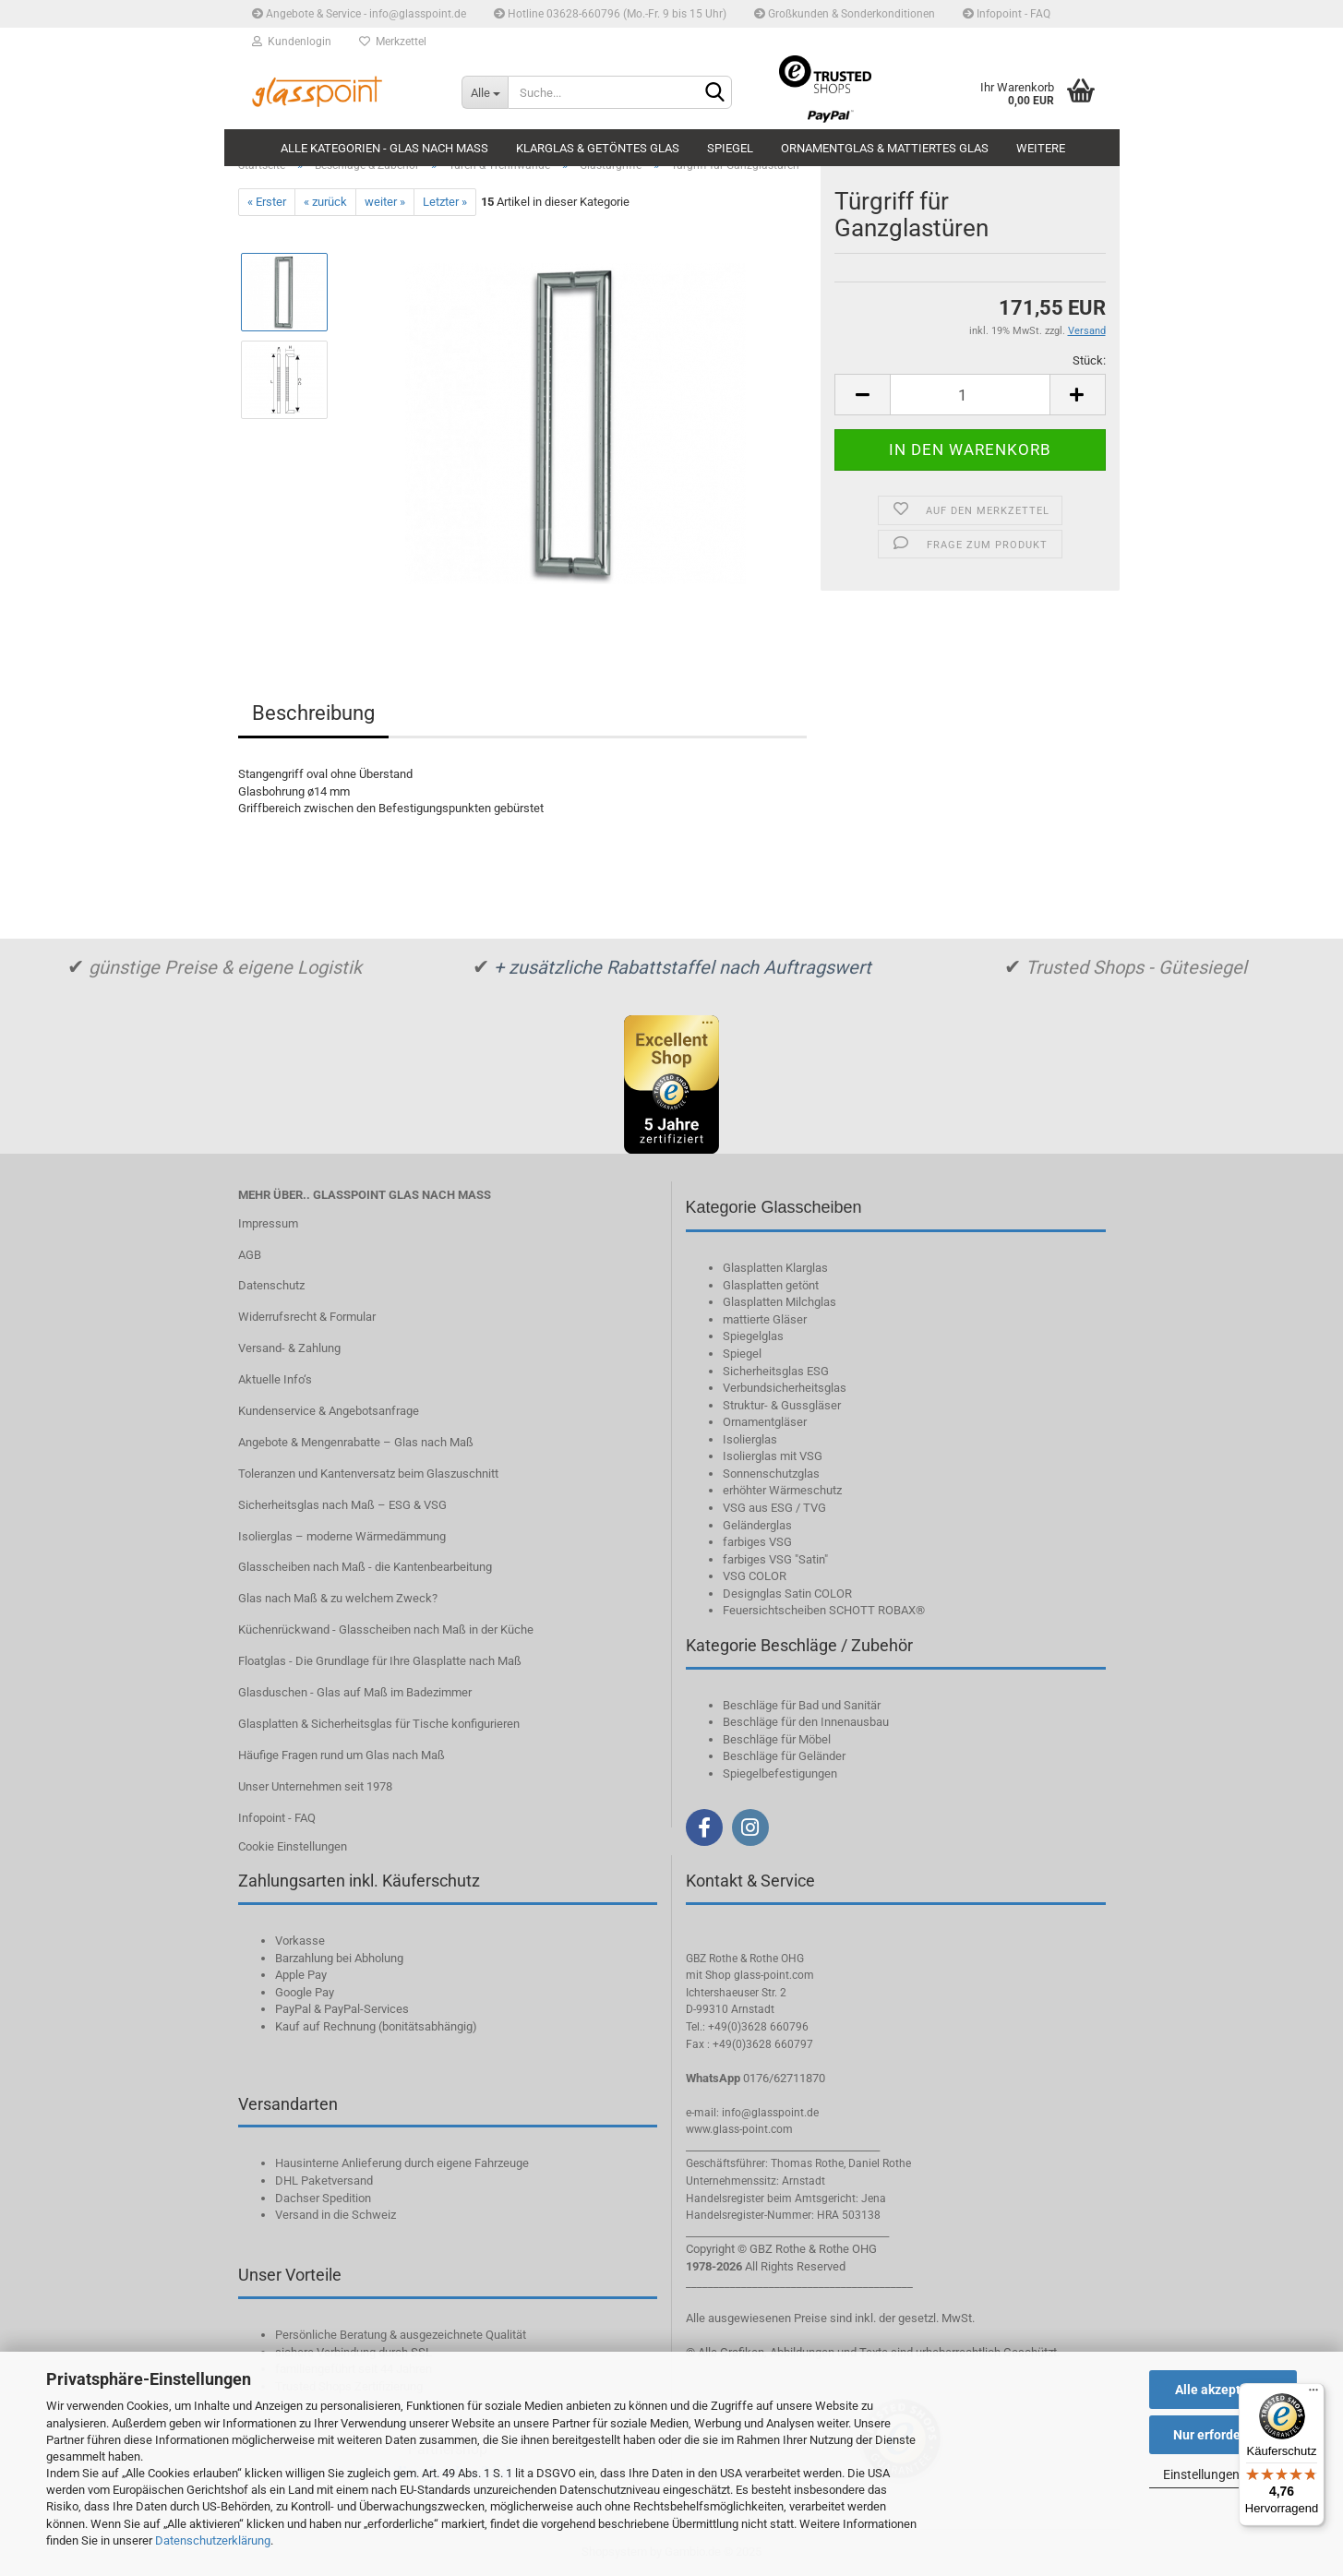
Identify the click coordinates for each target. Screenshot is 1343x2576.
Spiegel (730, 148)
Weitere (1040, 148)
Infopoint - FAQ (1006, 13)
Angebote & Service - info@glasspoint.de (359, 13)
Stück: (1089, 360)
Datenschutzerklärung (212, 2540)
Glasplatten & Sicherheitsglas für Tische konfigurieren (379, 1724)
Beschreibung (313, 713)
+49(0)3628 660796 (758, 2026)
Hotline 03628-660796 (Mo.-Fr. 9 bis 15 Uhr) (610, 13)
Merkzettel (392, 41)
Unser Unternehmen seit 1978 (315, 1786)
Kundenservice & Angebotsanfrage (328, 1411)
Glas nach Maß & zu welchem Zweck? (338, 1598)
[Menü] (1313, 2394)
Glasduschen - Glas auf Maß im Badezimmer (355, 1692)
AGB (249, 1255)
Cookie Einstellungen (292, 1846)
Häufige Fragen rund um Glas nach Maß (341, 1755)
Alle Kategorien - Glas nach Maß (384, 148)
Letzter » (445, 202)
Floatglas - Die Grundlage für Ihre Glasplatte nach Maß (380, 1661)
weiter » (385, 202)
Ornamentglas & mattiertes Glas (885, 148)
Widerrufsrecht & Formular (307, 1317)
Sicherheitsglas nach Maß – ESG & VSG (342, 1505)
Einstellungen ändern (1223, 2474)
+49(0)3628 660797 (763, 2044)
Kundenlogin (291, 41)
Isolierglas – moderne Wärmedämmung (342, 1536)
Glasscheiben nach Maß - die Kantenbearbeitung (365, 1567)
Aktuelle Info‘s (275, 1379)
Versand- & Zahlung (289, 1348)
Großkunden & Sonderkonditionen (844, 13)
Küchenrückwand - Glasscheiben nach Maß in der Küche (386, 1629)
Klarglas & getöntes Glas (597, 148)
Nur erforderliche (1223, 2434)
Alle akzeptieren (1223, 2389)
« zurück (325, 202)
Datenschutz (271, 1285)
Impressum (268, 1223)
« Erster (266, 202)
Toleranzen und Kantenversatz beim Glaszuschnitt (368, 1473)
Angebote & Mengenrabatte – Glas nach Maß (356, 1442)
